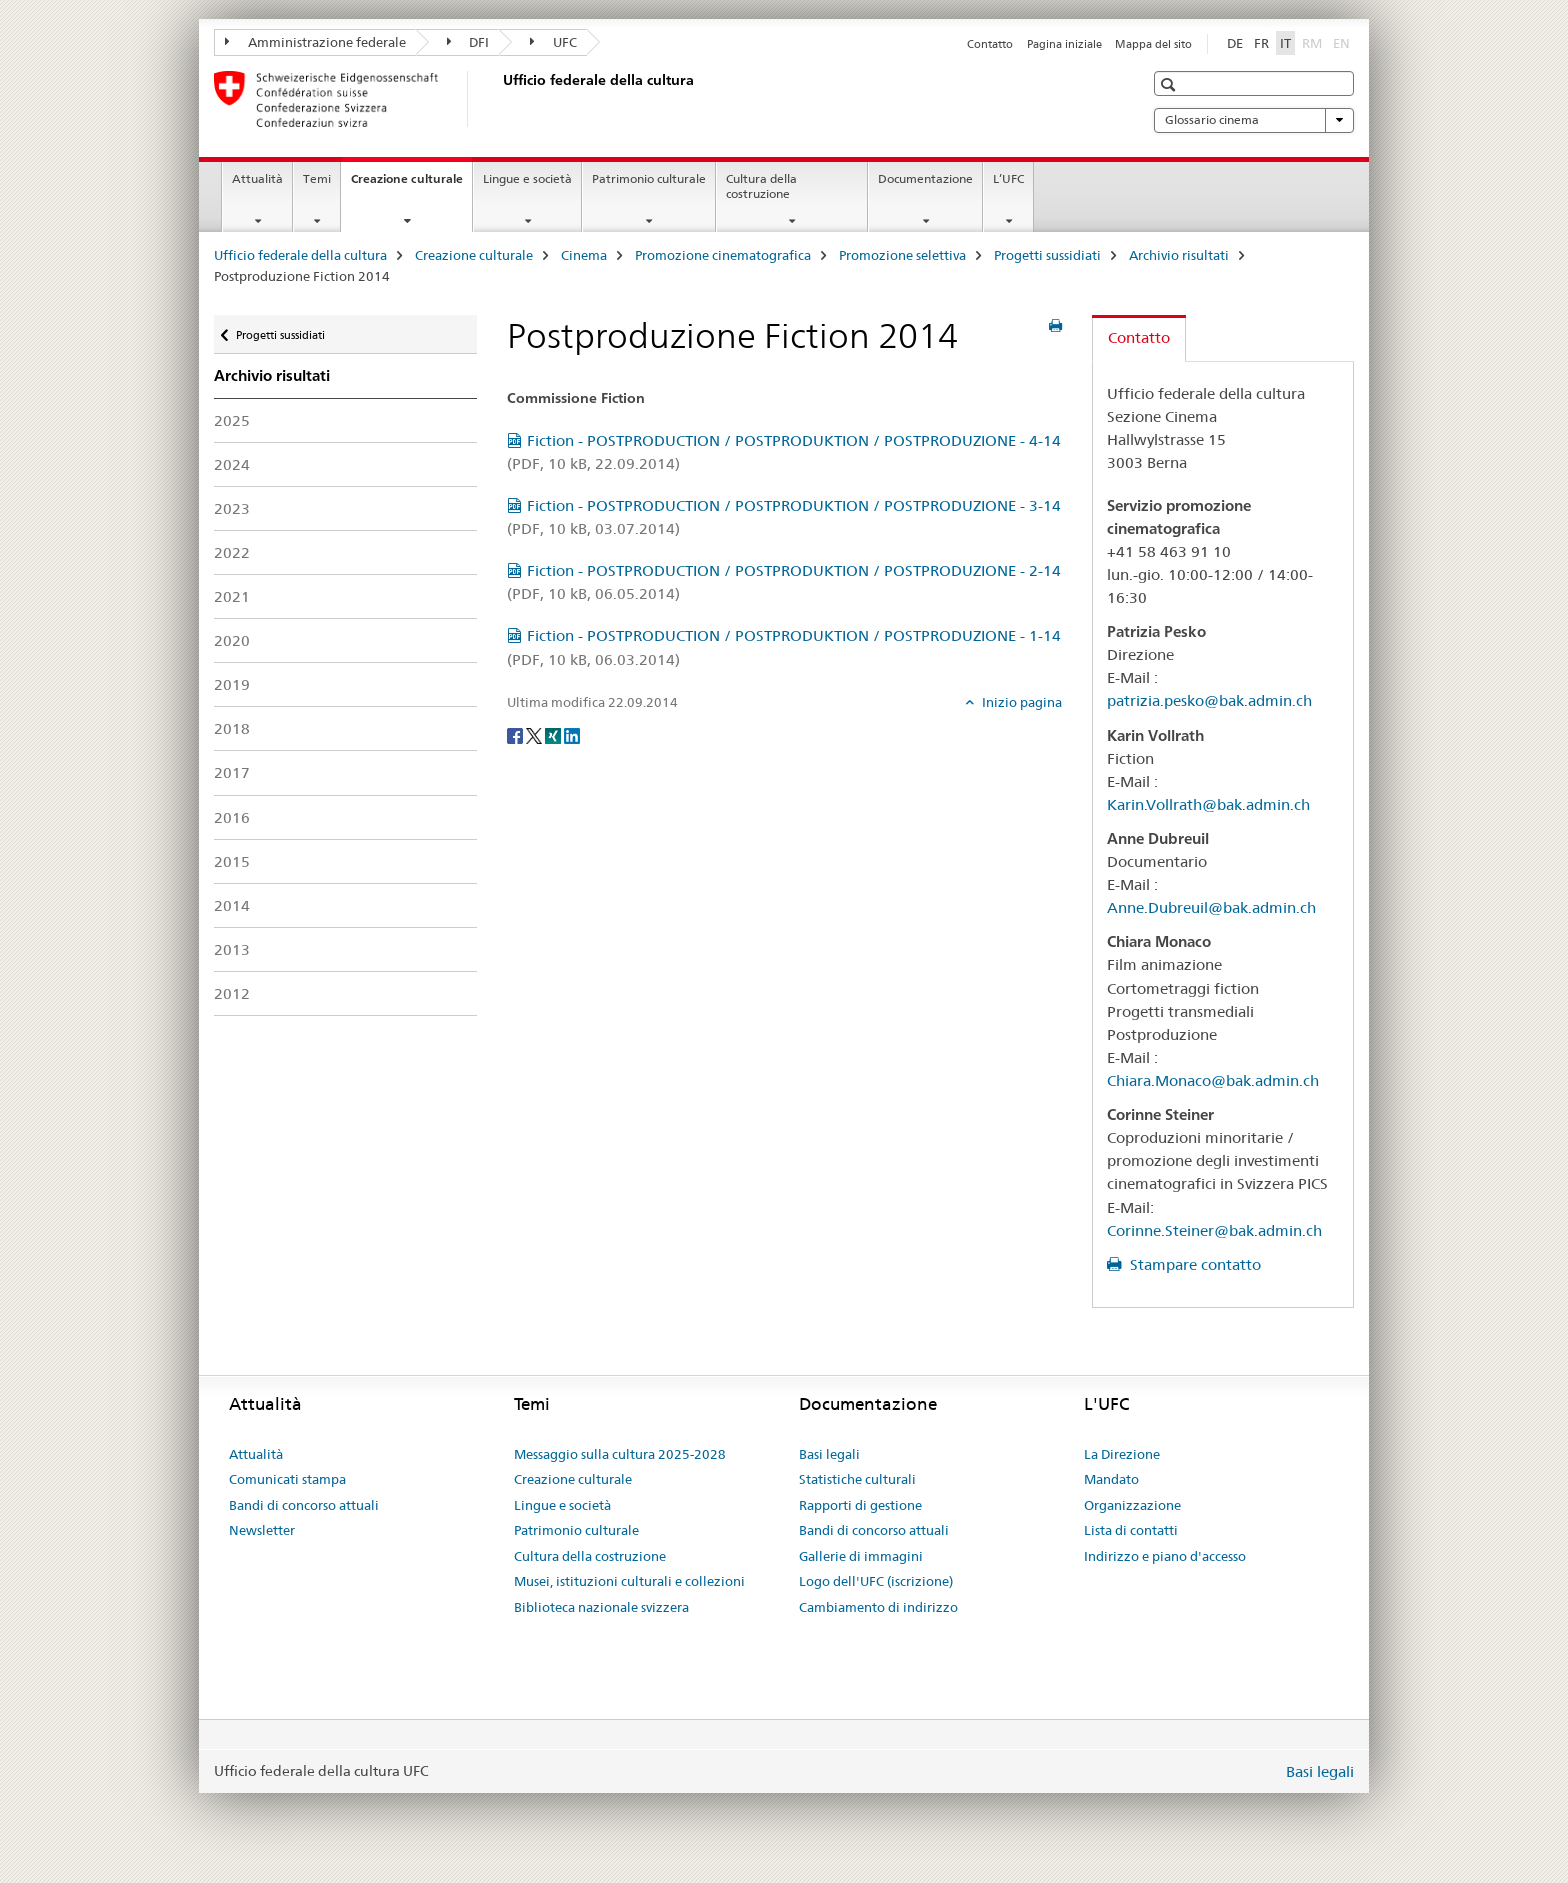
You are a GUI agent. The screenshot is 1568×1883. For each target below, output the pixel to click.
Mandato (1111, 1479)
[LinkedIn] (572, 735)
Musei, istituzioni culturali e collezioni (629, 1581)
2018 (232, 728)
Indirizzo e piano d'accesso (1165, 1556)
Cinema (584, 255)
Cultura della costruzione (761, 186)
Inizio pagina (1020, 702)
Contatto (990, 44)
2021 (232, 596)
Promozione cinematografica (723, 255)
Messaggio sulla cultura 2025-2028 (620, 1454)
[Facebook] (516, 735)
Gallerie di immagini (861, 1556)
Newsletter (262, 1530)
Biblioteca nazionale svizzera (601, 1607)
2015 (232, 861)
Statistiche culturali (857, 1479)
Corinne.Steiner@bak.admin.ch (1214, 1230)
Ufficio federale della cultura (300, 255)
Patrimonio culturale (649, 178)
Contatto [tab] (1139, 337)
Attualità (257, 178)
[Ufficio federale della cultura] (499, 99)
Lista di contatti (1131, 1530)
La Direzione (1122, 1454)
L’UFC (1008, 178)
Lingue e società (527, 178)
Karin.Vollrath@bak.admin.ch (1208, 804)
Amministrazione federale (315, 42)
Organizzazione (1132, 1505)
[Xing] (554, 735)
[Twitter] (535, 735)
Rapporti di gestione (860, 1505)
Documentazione (925, 178)
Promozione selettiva (902, 255)
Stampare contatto (1193, 1264)
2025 (232, 420)
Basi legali (829, 1454)
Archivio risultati (1179, 255)
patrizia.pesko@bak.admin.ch (1209, 700)
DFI (468, 42)
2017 (232, 772)
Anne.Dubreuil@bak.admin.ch (1211, 907)
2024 (232, 464)
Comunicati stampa (287, 1479)
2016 (232, 817)
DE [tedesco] (1235, 43)
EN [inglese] (1343, 42)
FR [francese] (1261, 43)
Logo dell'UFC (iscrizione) (876, 1581)
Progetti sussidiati (1047, 255)
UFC (553, 42)
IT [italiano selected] (1285, 43)
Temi (317, 178)
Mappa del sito (1153, 44)
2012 (232, 993)
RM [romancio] (1314, 42)
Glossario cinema (1254, 120)
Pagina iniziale (1064, 44)
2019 (232, 684)
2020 (232, 640)
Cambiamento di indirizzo (878, 1607)
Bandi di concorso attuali (304, 1505)
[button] (1170, 84)
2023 (232, 508)
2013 (232, 949)
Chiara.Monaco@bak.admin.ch (1213, 1080)
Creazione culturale (411, 185)
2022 (232, 552)
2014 (232, 905)
